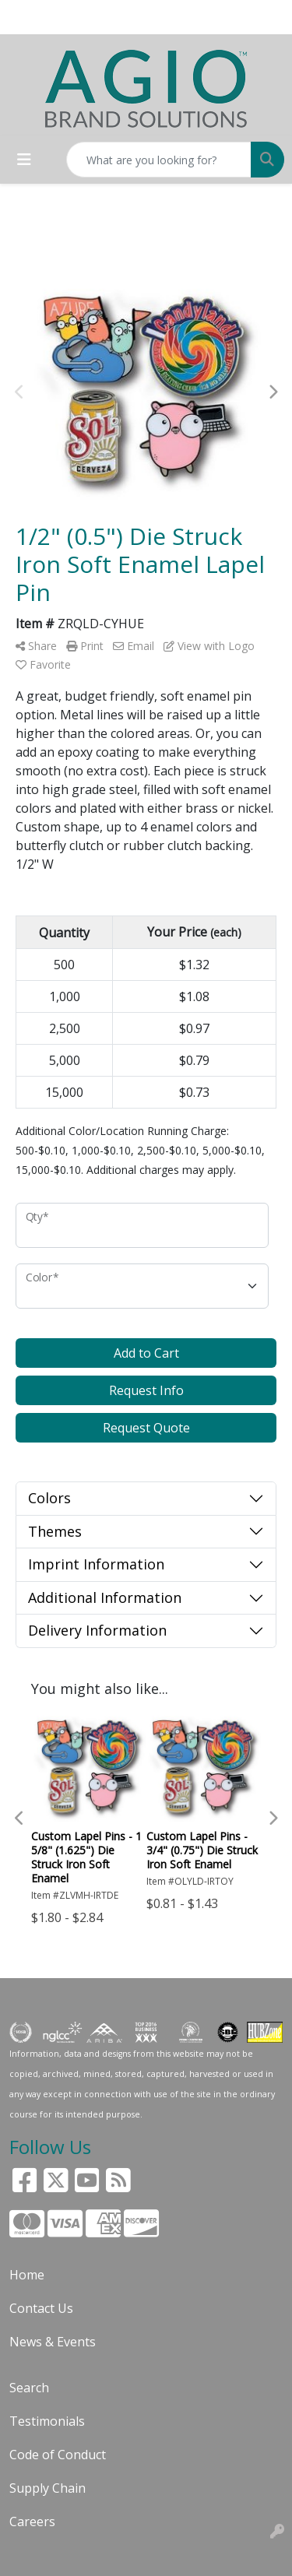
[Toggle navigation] (24, 159)
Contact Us (41, 2308)
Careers (32, 2521)
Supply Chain (47, 2488)
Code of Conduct (57, 2454)
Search (29, 2387)
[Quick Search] (159, 159)
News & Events (52, 2341)
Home (26, 2274)
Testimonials (47, 2421)
